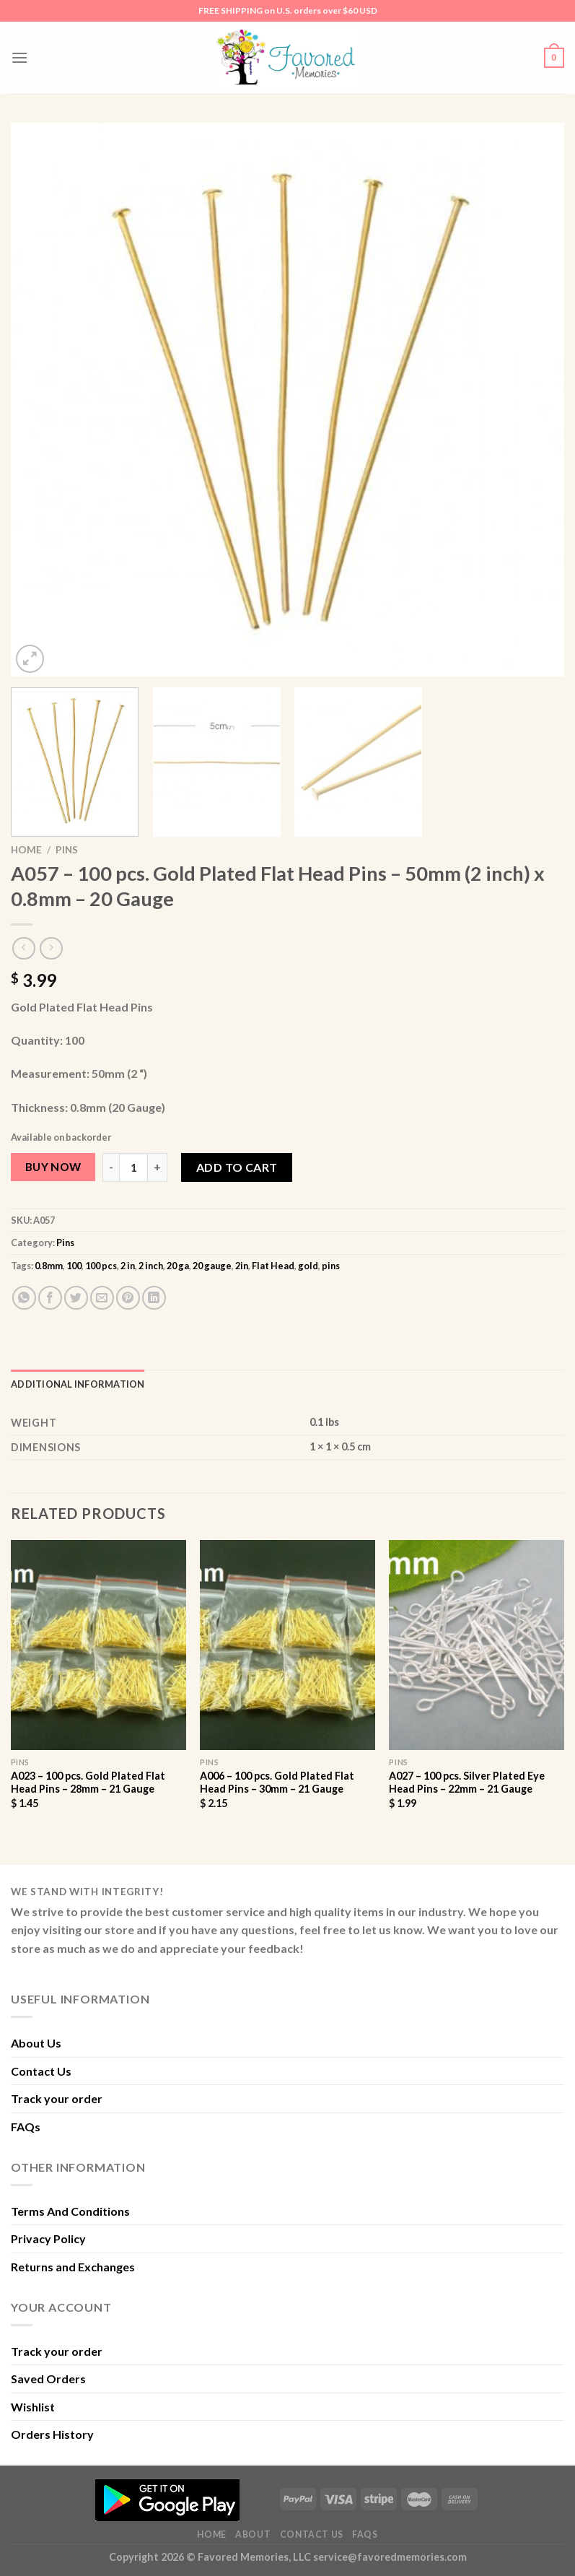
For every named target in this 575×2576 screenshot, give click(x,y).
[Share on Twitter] (76, 1298)
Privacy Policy (48, 2238)
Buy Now (53, 1166)
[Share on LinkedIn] (154, 1298)
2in (241, 1265)
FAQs (25, 2126)
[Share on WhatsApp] (24, 1298)
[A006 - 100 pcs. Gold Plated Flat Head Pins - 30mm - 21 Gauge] (287, 1645)
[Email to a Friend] (102, 1298)
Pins (67, 850)
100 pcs (101, 1265)
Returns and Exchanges (73, 2266)
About (253, 2534)
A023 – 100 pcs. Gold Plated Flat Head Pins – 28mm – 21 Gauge (88, 1783)
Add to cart (237, 1167)
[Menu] (19, 57)
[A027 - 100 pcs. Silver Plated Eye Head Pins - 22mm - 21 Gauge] (476, 1645)
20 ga (178, 1265)
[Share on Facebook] (50, 1298)
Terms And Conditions (70, 2211)
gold (308, 1265)
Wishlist (33, 2407)
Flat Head (273, 1265)
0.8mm (49, 1265)
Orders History (52, 2434)
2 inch (151, 1265)
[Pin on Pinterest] (128, 1298)
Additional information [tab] (78, 1384)
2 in (127, 1265)
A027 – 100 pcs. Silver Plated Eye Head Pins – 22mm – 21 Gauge (467, 1783)
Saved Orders (48, 2378)
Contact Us (41, 2071)
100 (74, 1265)
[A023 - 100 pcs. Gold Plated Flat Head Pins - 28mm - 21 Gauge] (98, 1645)
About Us (36, 2043)
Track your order (56, 2098)
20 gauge (212, 1265)
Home (26, 850)
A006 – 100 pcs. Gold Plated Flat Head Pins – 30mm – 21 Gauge (277, 1783)
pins (331, 1265)
